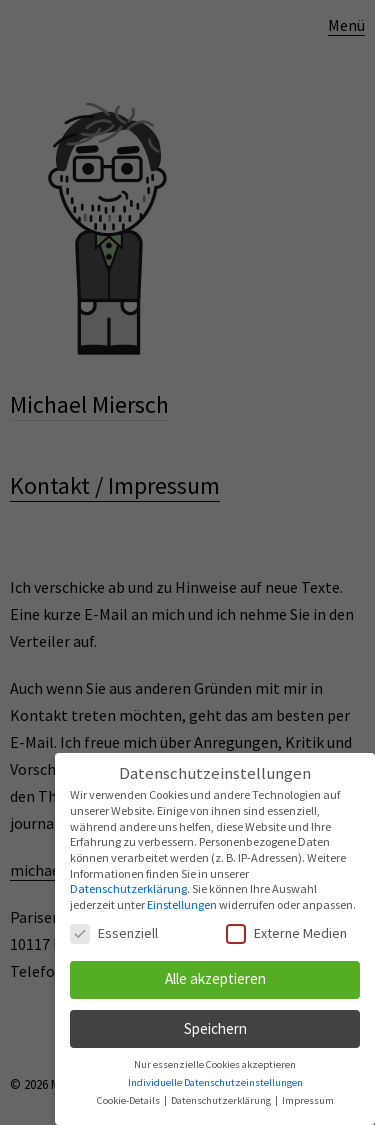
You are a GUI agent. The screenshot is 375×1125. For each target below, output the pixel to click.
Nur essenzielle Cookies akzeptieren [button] (215, 1064)
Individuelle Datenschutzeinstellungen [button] (215, 1082)
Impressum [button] (308, 1100)
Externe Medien (286, 933)
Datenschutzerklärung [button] (222, 1100)
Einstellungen (182, 904)
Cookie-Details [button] (129, 1100)
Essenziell (114, 933)
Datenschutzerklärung (128, 888)
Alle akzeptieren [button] (215, 978)
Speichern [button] (215, 1028)
